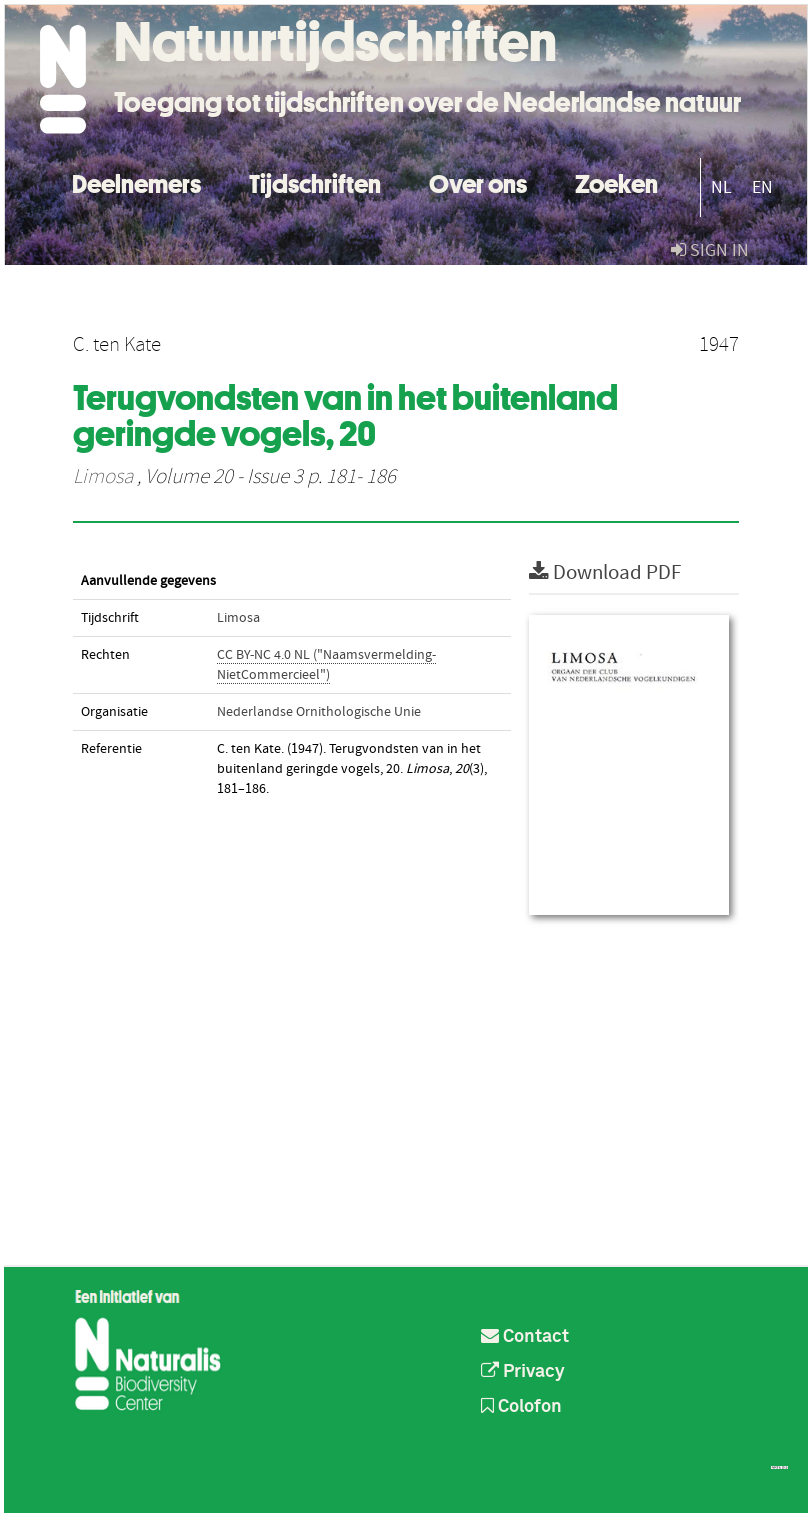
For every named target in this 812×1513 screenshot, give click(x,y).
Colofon (521, 1407)
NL (721, 187)
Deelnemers (136, 181)
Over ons (478, 181)
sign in (710, 250)
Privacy (523, 1372)
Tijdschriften (315, 181)
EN (762, 187)
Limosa (103, 477)
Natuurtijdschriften (335, 42)
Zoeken (616, 181)
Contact (525, 1337)
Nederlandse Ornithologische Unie (319, 712)
